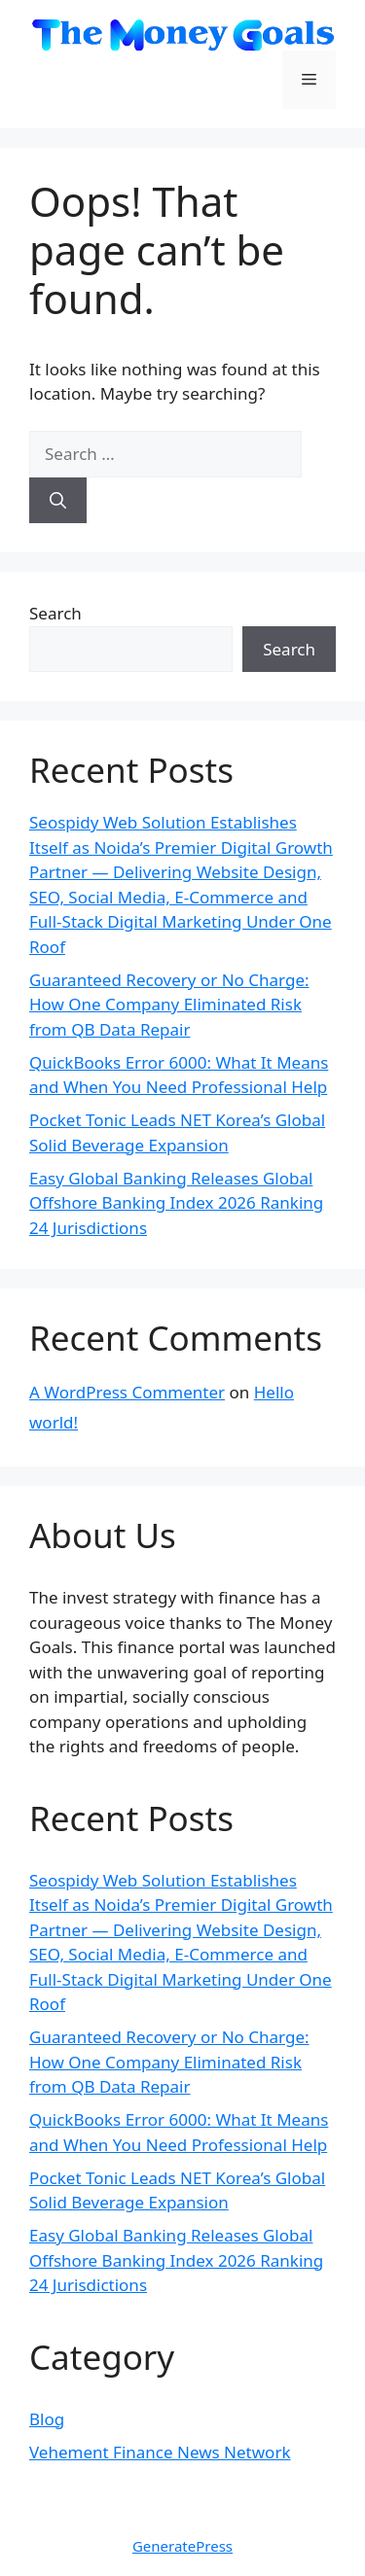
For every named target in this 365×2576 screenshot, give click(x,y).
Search (55, 613)
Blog (46, 2419)
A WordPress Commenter (127, 1392)
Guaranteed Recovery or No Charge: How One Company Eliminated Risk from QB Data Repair (169, 1005)
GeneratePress (182, 2546)
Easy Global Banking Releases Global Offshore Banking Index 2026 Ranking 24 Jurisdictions (176, 1203)
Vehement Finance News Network (160, 2452)
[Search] (58, 500)
